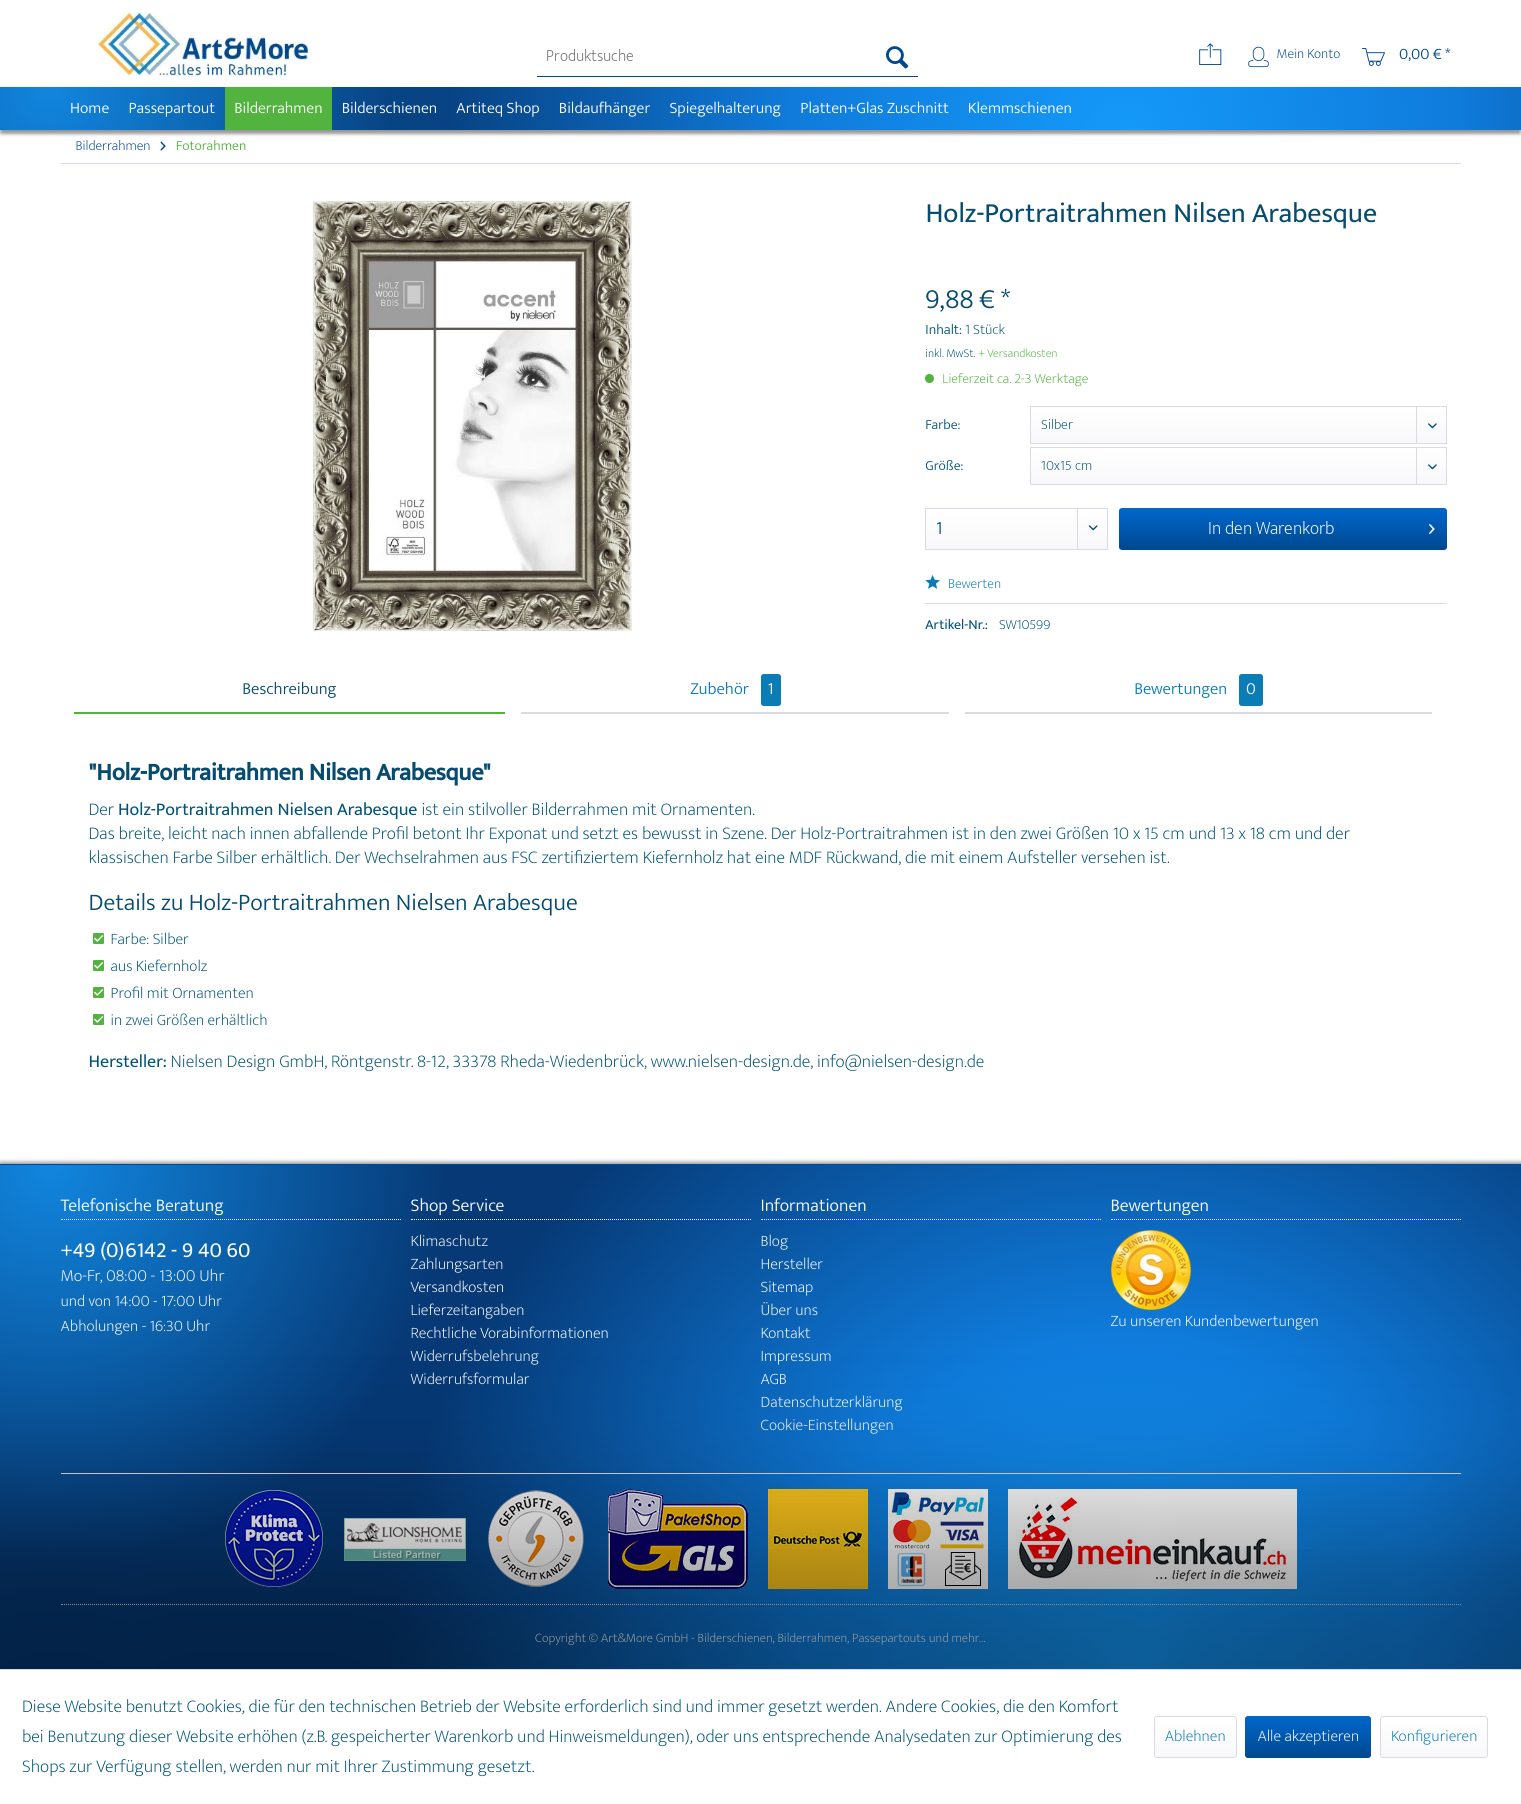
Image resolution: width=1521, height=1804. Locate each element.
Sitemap (787, 1287)
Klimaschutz (450, 1241)
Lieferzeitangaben (468, 1310)
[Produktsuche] (727, 57)
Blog (775, 1241)
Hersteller (792, 1264)
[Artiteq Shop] (498, 108)
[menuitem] (727, 57)
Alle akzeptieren (1308, 1736)
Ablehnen (1195, 1736)
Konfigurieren (1434, 1736)
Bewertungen (1198, 690)
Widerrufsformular (470, 1379)
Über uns (790, 1310)
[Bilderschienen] (389, 108)
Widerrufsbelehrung (475, 1356)
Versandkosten (458, 1287)
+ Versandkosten (1018, 354)
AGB (774, 1379)
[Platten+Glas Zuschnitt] (875, 108)
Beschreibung (289, 690)
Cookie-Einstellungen (827, 1425)
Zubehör (735, 690)
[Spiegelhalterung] (725, 108)
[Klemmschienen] (1019, 108)
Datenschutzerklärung (832, 1402)
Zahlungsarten (457, 1264)
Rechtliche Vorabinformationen (510, 1333)
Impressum (796, 1356)
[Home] (90, 108)
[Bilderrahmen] (279, 108)
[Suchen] (897, 57)
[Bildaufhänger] (604, 108)
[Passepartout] (172, 108)
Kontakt (786, 1333)
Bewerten (963, 584)
